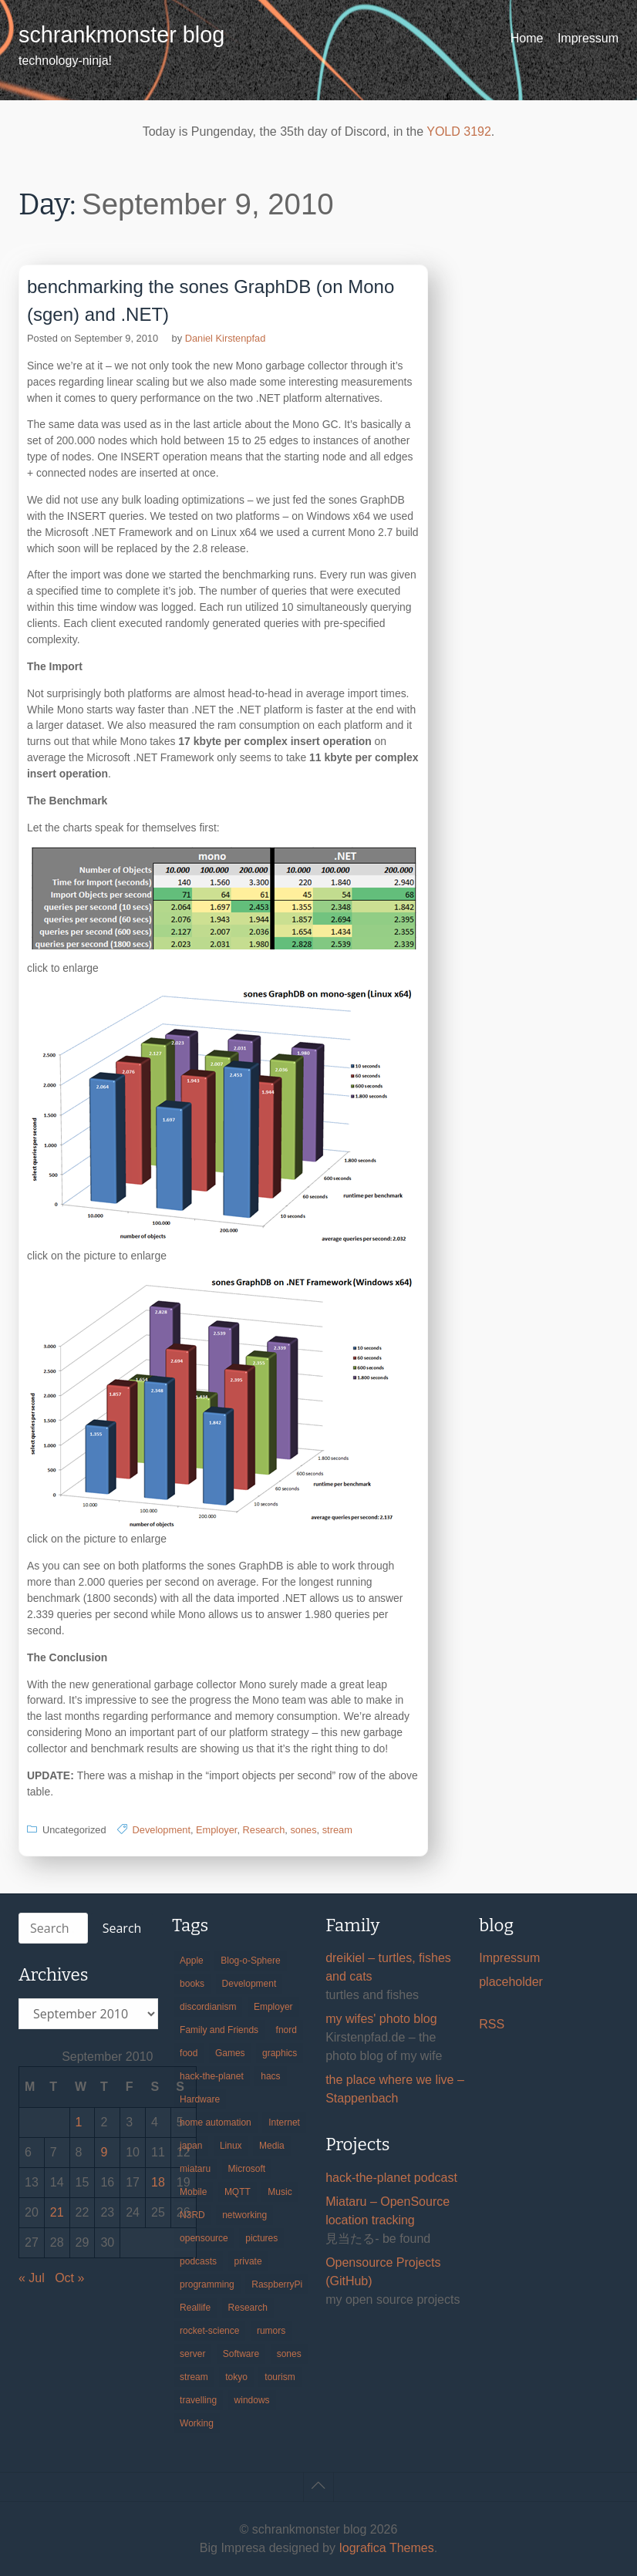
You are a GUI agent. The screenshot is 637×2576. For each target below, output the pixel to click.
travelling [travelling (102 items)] (198, 2400)
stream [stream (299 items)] (194, 2377)
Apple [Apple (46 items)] (192, 1960)
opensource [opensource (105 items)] (204, 2238)
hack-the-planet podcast (391, 2177)
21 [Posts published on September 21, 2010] (57, 2212)
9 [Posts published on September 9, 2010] (103, 2152)
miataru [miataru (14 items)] (195, 2168)
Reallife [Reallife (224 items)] (195, 2307)
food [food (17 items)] (188, 2053)
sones (303, 1830)
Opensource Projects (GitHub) (382, 2272)
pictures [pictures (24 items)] (261, 2238)
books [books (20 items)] (192, 1983)
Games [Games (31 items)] (230, 2053)
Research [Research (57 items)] (248, 2307)
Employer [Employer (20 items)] (273, 2006)
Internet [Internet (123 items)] (284, 2122)
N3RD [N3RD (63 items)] (192, 2215)
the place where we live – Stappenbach (394, 2089)
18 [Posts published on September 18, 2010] (158, 2182)
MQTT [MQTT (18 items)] (237, 2192)
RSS (491, 2024)
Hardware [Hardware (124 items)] (200, 2099)
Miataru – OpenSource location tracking (387, 2211)
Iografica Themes (386, 2547)
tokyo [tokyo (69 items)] (236, 2377)
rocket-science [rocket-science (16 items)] (209, 2330)
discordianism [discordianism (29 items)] (208, 2006)
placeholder (511, 1981)
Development (161, 1830)
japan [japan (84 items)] (191, 2145)
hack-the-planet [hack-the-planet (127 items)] (212, 2076)
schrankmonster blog (121, 34)
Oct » (69, 2277)
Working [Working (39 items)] (197, 2423)
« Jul (32, 2277)
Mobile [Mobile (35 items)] (193, 2192)
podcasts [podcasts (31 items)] (198, 2261)
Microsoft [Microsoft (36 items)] (247, 2168)
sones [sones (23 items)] (289, 2353)
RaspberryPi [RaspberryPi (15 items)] (276, 2284)
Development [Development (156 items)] (249, 1983)
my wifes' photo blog (380, 2018)
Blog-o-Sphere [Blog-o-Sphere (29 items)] (250, 1960)
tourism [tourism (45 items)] (280, 2377)
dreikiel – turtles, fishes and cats (388, 1967)
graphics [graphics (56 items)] (279, 2053)
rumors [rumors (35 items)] (271, 2330)
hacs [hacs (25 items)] (270, 2076)
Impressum (588, 38)
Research (264, 1830)
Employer (216, 1830)
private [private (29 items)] (248, 2261)
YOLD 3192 (458, 131)
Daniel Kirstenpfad (225, 338)
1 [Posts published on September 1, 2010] (79, 2122)
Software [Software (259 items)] (241, 2353)
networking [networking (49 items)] (244, 2215)
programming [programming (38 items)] (207, 2284)
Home (527, 38)
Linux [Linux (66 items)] (231, 2145)
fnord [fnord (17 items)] (286, 2030)
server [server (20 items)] (192, 2353)
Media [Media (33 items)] (272, 2145)
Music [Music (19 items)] (280, 2192)
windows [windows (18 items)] (252, 2400)
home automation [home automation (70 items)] (215, 2122)
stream (337, 1830)
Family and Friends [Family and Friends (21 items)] (219, 2030)
